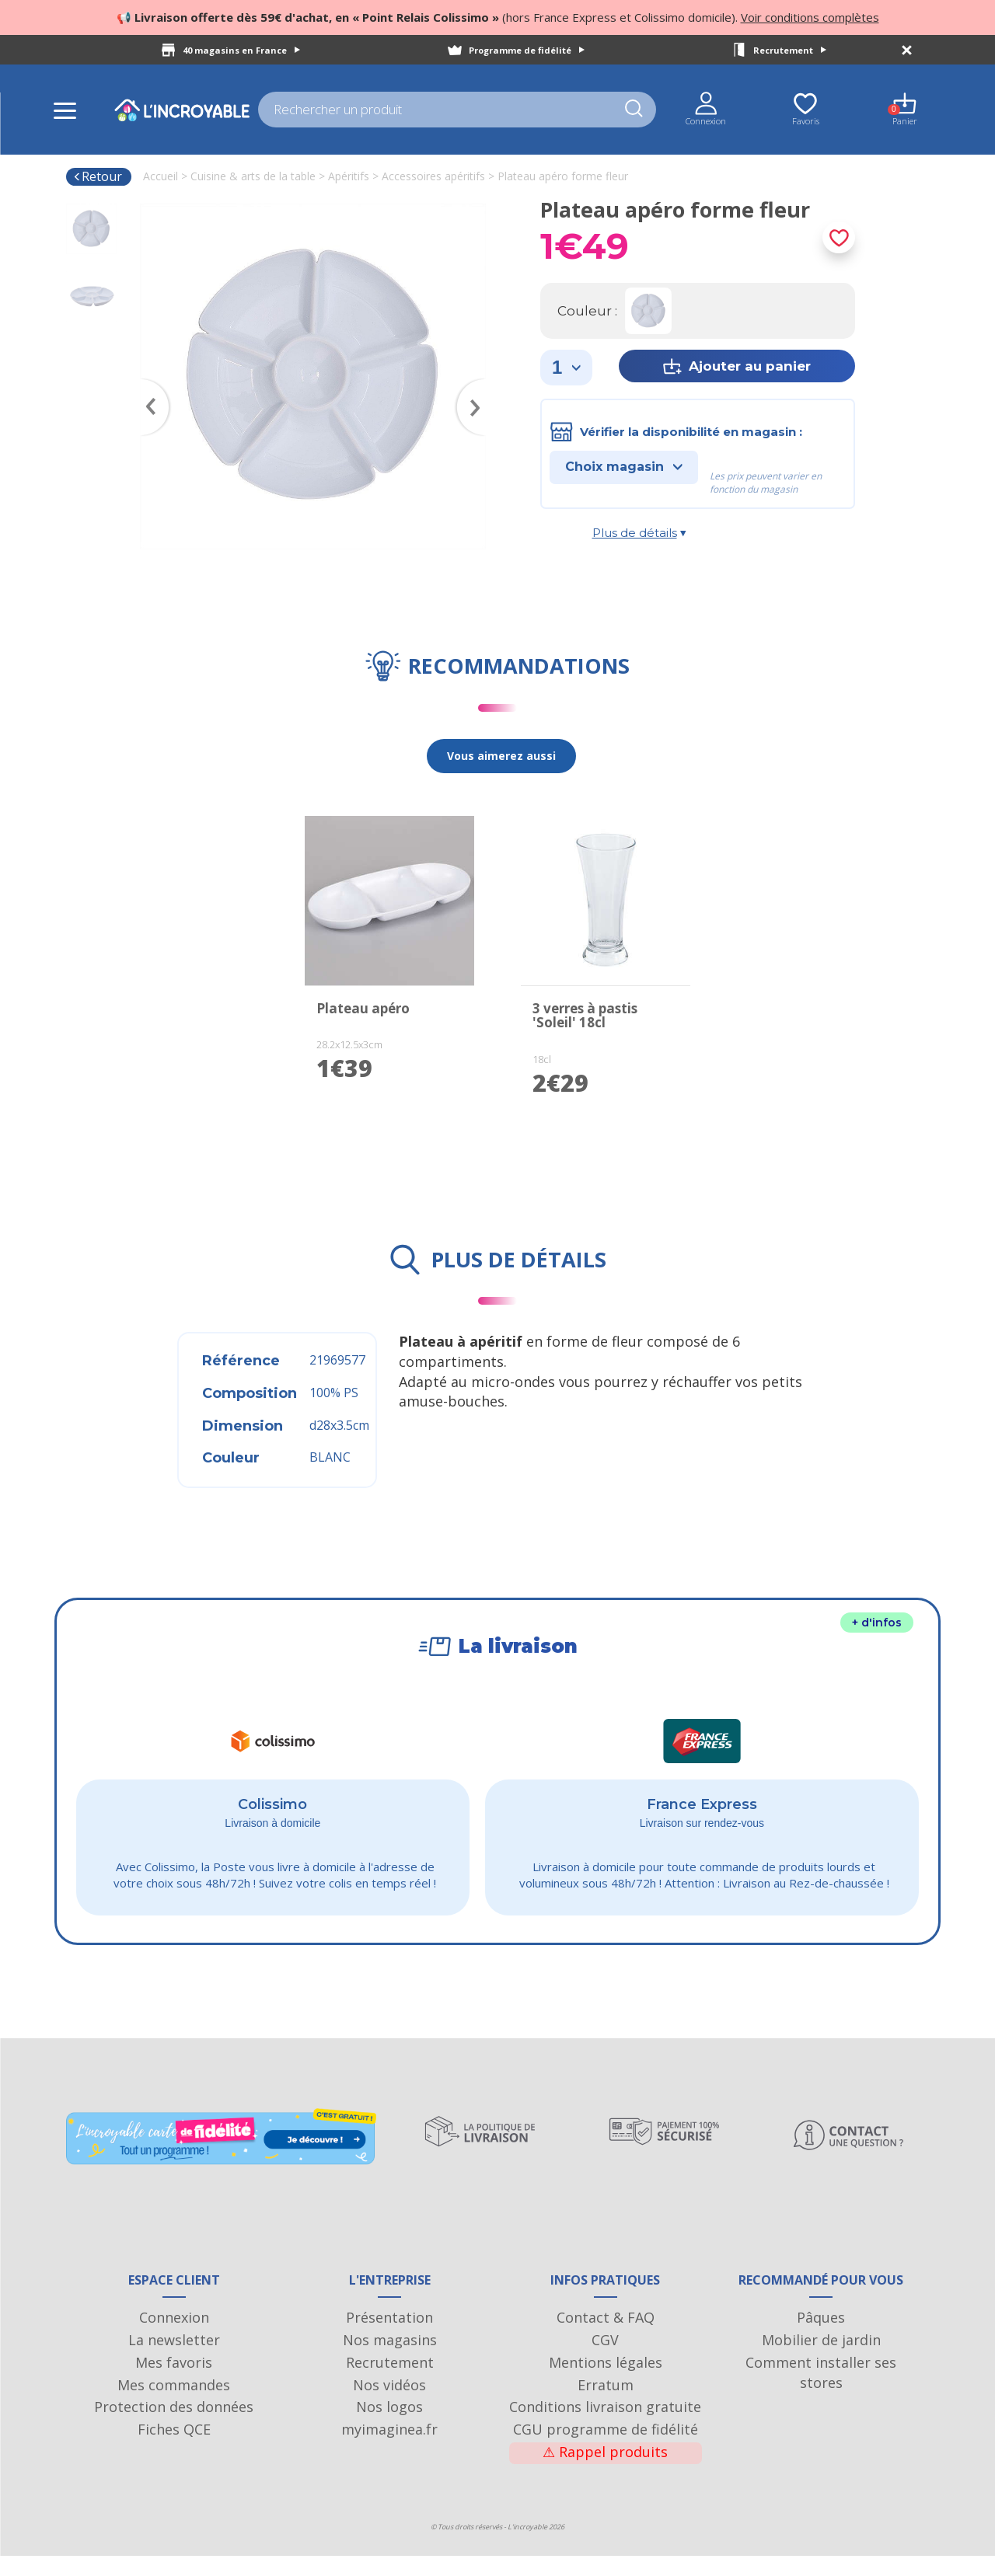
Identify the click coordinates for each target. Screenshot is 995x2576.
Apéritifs (348, 176)
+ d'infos (877, 1623)
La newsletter (174, 2360)
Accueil (160, 176)
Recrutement (789, 50)
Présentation (389, 2337)
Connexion (174, 2337)
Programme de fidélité (527, 50)
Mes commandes (173, 2404)
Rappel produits (605, 2471)
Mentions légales (605, 2381)
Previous (147, 384)
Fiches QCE (174, 2448)
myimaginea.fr (389, 2448)
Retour (97, 176)
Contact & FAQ (606, 2337)
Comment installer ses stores (820, 2391)
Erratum (606, 2404)
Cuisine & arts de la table (253, 176)
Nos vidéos (389, 2404)
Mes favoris (173, 2381)
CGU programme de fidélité (605, 2448)
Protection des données (173, 2426)
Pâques (821, 2337)
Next (478, 384)
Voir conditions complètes (810, 17)
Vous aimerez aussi (501, 755)
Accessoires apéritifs (433, 176)
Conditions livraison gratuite (605, 2426)
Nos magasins (390, 2360)
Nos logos (389, 2426)
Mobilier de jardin (821, 2360)
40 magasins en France (241, 50)
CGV (605, 2360)
